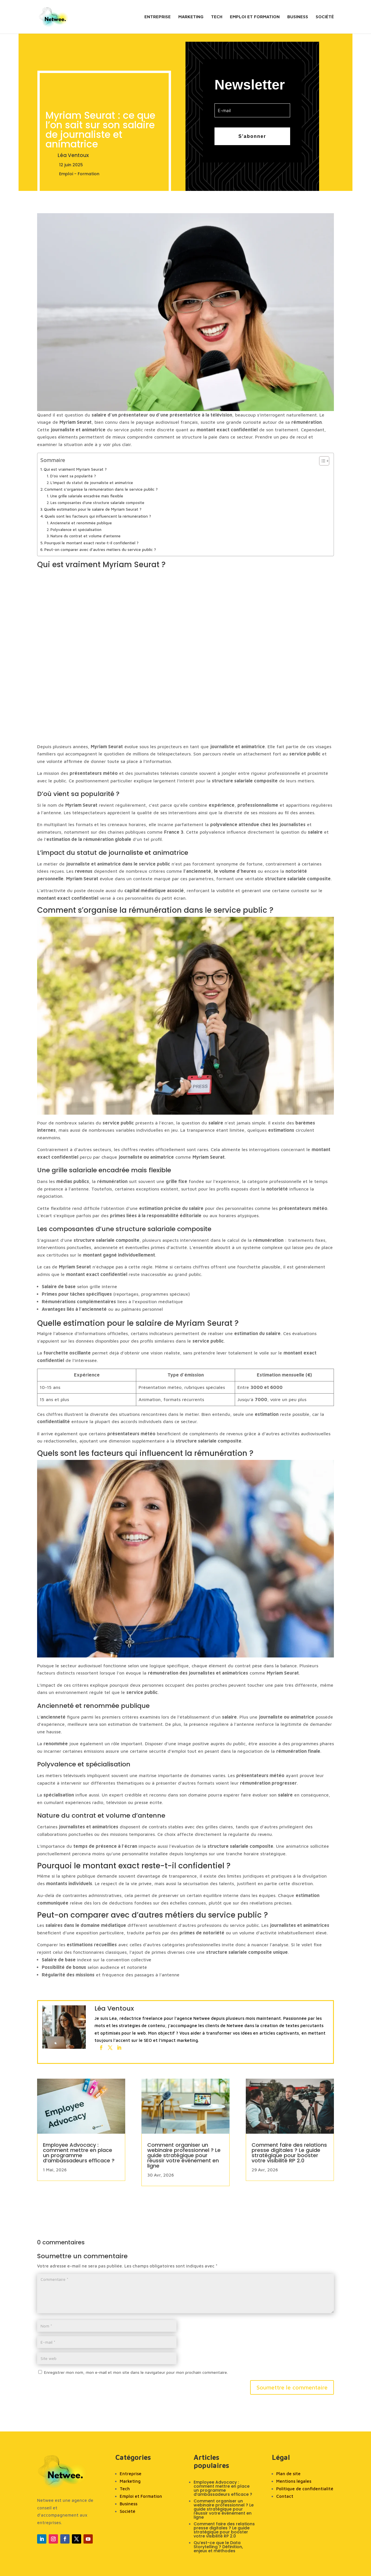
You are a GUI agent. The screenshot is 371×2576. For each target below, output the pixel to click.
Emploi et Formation (255, 17)
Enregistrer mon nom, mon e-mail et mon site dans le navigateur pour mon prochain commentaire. (136, 2372)
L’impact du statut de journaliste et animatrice (91, 483)
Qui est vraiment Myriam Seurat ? (75, 469)
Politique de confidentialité (304, 2488)
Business (297, 17)
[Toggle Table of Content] (321, 461)
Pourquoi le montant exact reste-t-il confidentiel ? (91, 543)
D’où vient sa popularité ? (73, 476)
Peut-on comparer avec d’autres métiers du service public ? (100, 549)
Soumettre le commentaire (292, 2387)
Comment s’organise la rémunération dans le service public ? (101, 489)
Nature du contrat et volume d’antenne (85, 536)
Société (325, 17)
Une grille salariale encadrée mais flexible (86, 496)
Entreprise (157, 17)
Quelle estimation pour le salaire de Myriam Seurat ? (92, 509)
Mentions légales (293, 2481)
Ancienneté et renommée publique (81, 523)
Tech (216, 17)
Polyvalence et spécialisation (75, 529)
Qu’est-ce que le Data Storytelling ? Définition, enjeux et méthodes (218, 2547)
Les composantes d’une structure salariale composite (97, 503)
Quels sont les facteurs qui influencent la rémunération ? (98, 516)
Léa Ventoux (73, 155)
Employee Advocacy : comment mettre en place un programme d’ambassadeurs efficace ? (78, 2152)
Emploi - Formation (79, 174)
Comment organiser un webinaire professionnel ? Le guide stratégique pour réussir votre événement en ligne (184, 2155)
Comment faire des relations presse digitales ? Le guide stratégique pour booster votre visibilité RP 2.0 (289, 2152)
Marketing (190, 17)
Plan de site (288, 2473)
